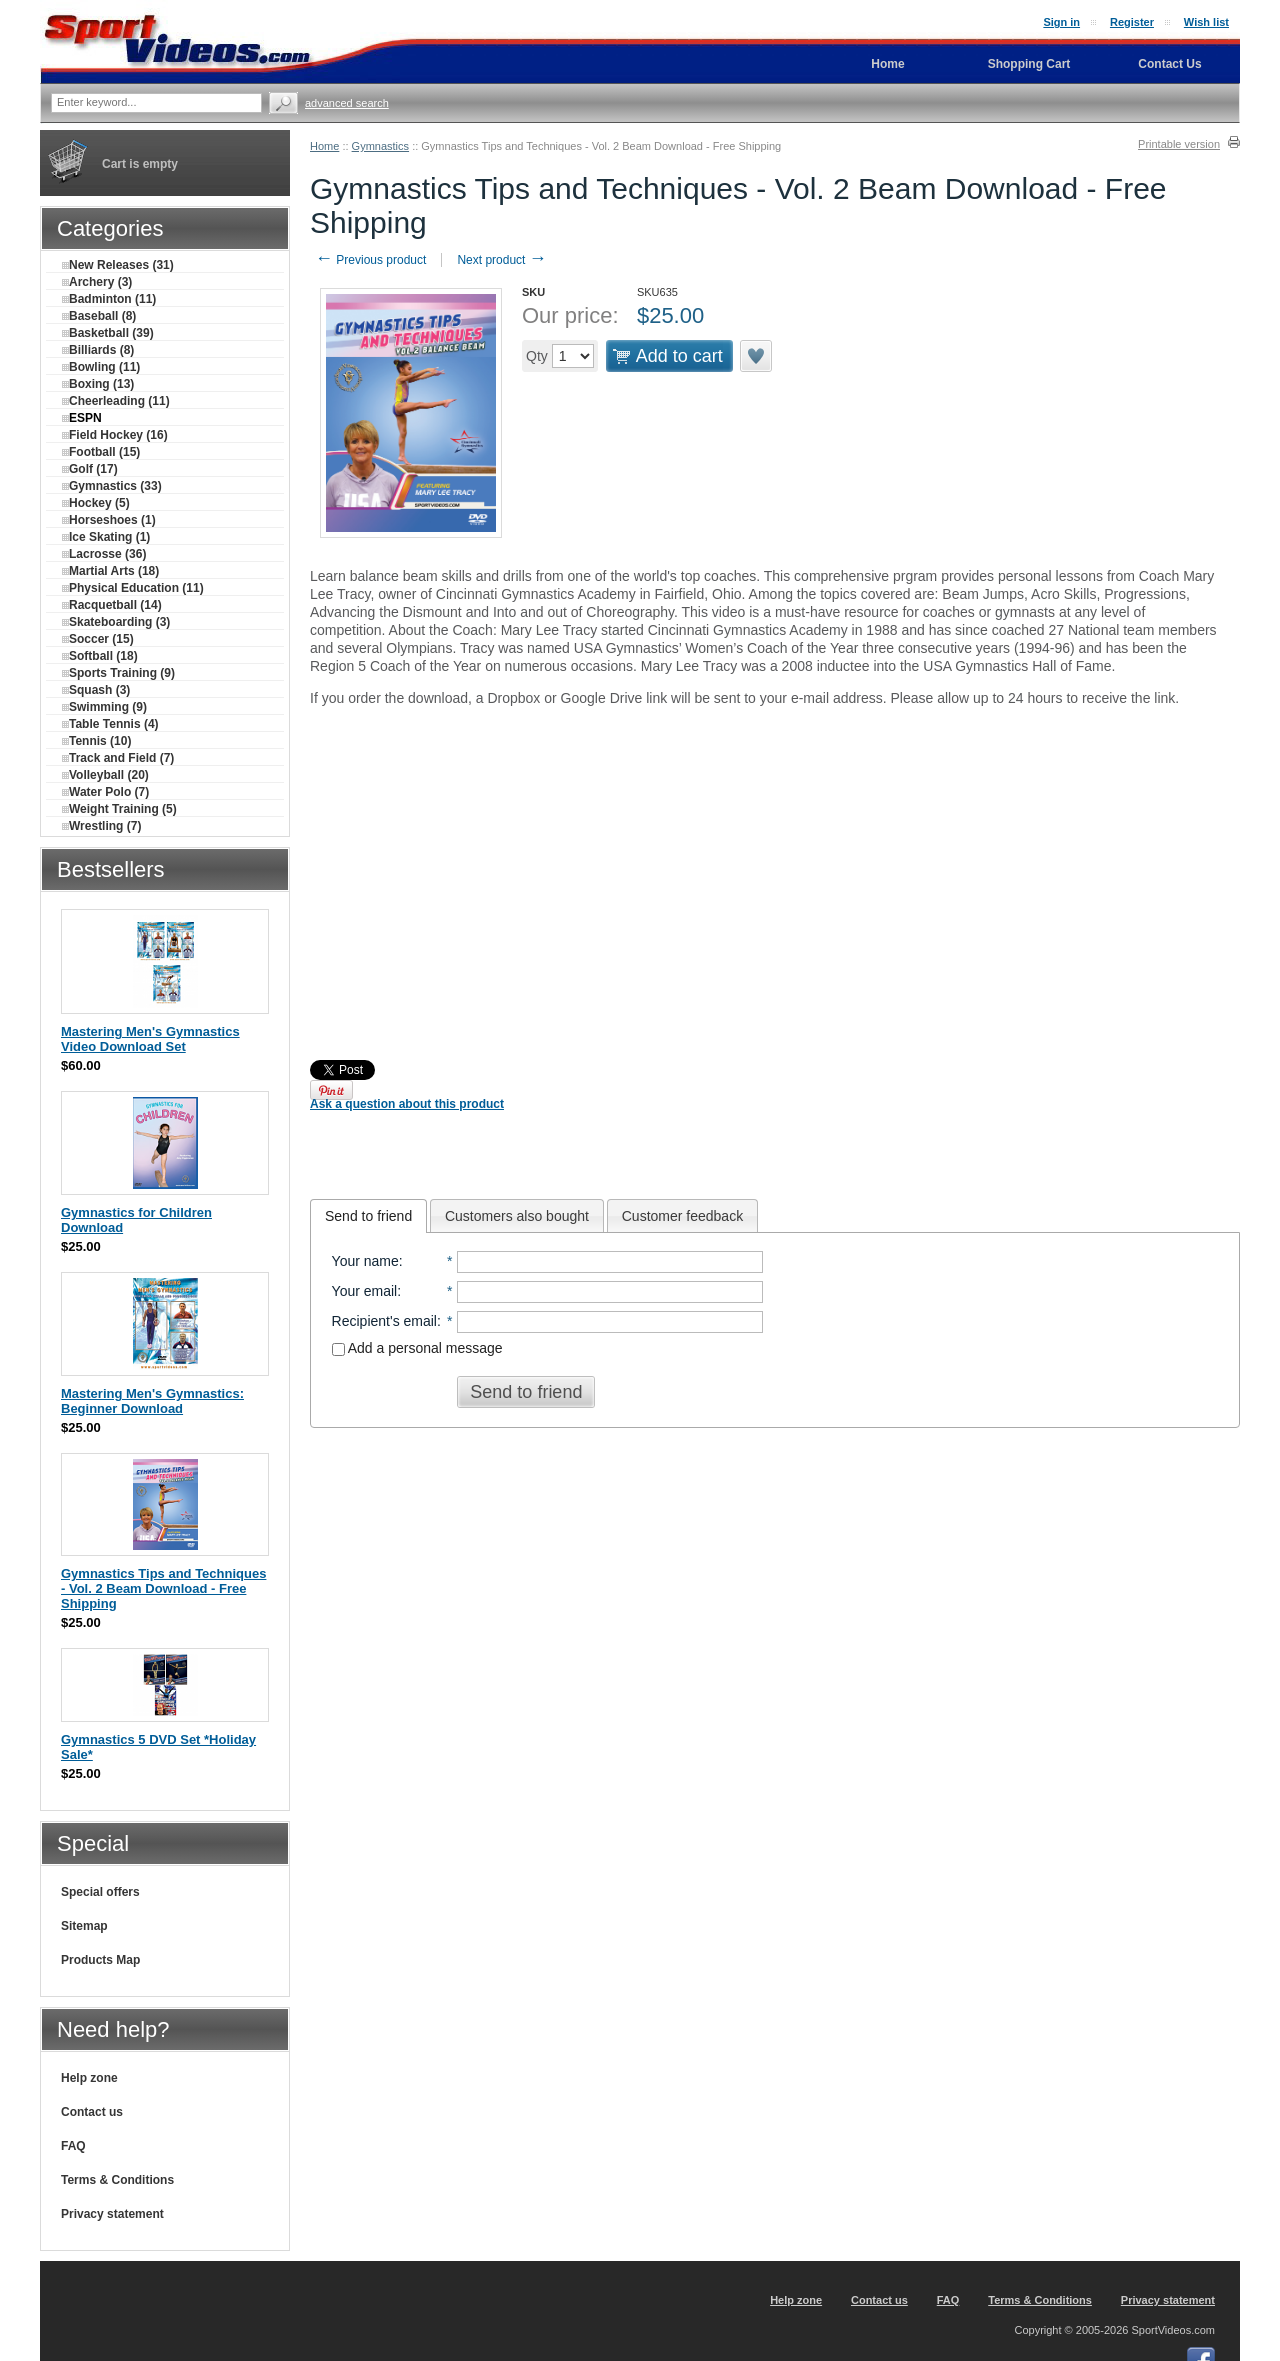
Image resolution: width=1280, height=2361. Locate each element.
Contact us (92, 2112)
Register (1132, 22)
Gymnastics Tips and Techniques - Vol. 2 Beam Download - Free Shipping (163, 1588)
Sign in (1061, 22)
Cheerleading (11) (116, 401)
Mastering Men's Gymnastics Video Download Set (150, 1039)
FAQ (73, 2146)
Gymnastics (380, 146)
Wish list (1206, 22)
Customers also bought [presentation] (517, 1216)
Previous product (370, 260)
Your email (365, 1291)
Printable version (1179, 144)
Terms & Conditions (117, 2180)
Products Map (100, 1960)
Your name (365, 1261)
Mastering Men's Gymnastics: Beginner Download (152, 1401)
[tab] (368, 1216)
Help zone (89, 2078)
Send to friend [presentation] (368, 1216)
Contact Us (1169, 64)
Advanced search (347, 103)
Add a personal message (417, 1348)
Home (324, 146)
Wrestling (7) (101, 826)
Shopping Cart (1029, 64)
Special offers (100, 1892)
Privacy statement (112, 2214)
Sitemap (84, 1926)
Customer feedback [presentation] (682, 1216)
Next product (501, 260)
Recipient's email (384, 1321)
